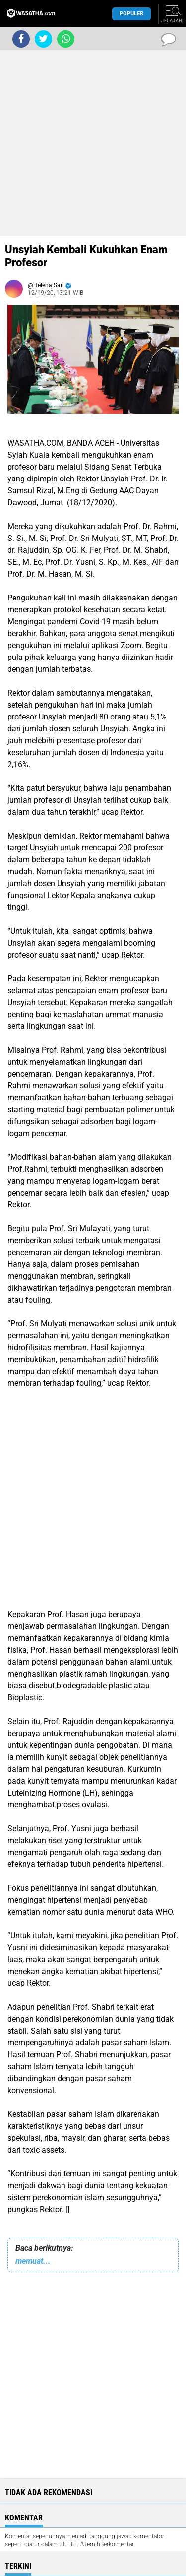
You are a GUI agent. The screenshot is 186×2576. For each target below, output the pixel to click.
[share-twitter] (43, 39)
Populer (131, 13)
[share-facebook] (21, 39)
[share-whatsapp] (65, 39)
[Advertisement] (93, 143)
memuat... (33, 2261)
